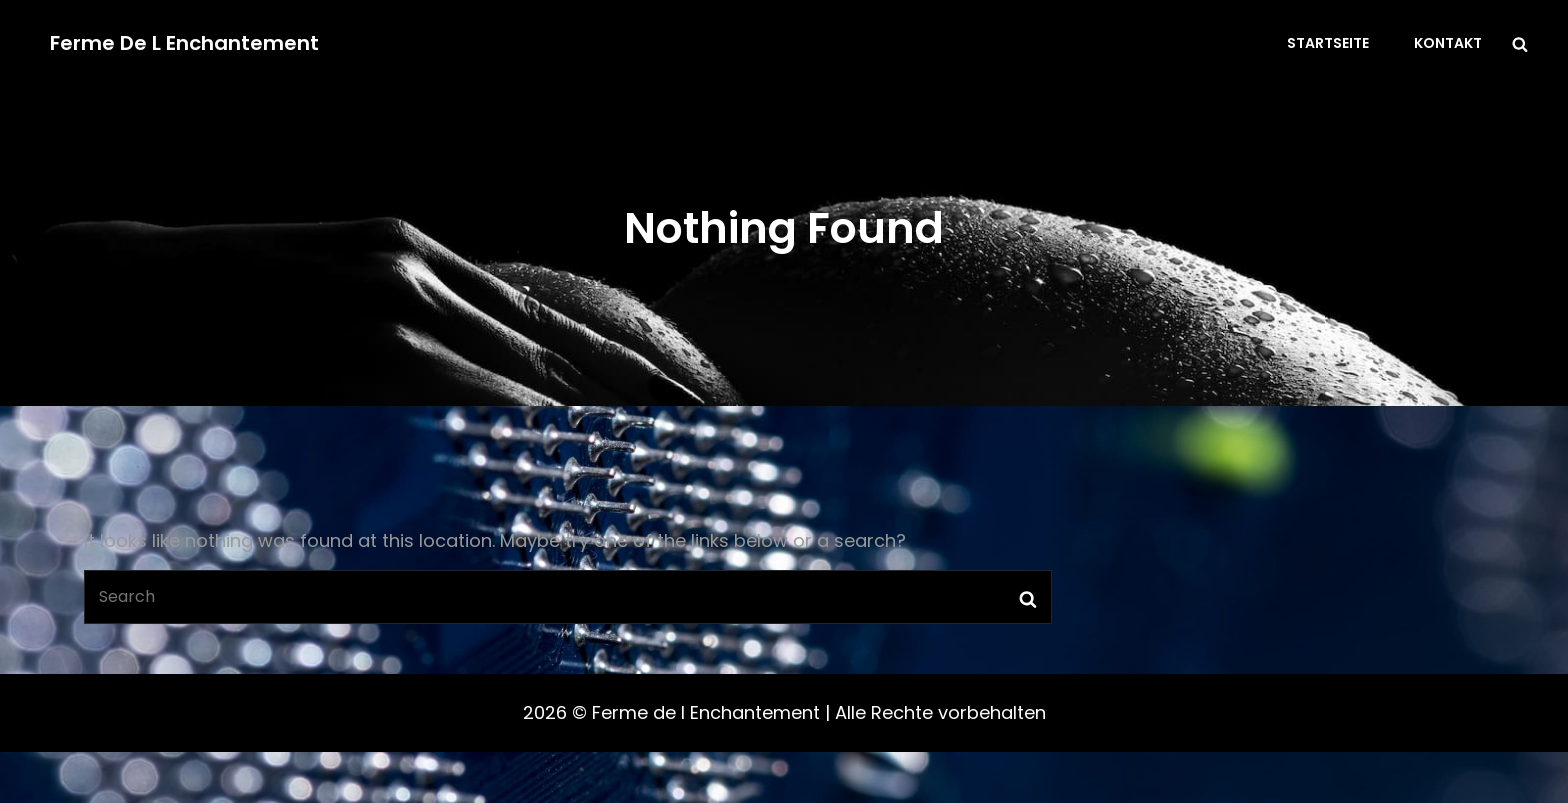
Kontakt (1448, 43)
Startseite (1328, 43)
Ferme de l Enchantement (184, 43)
